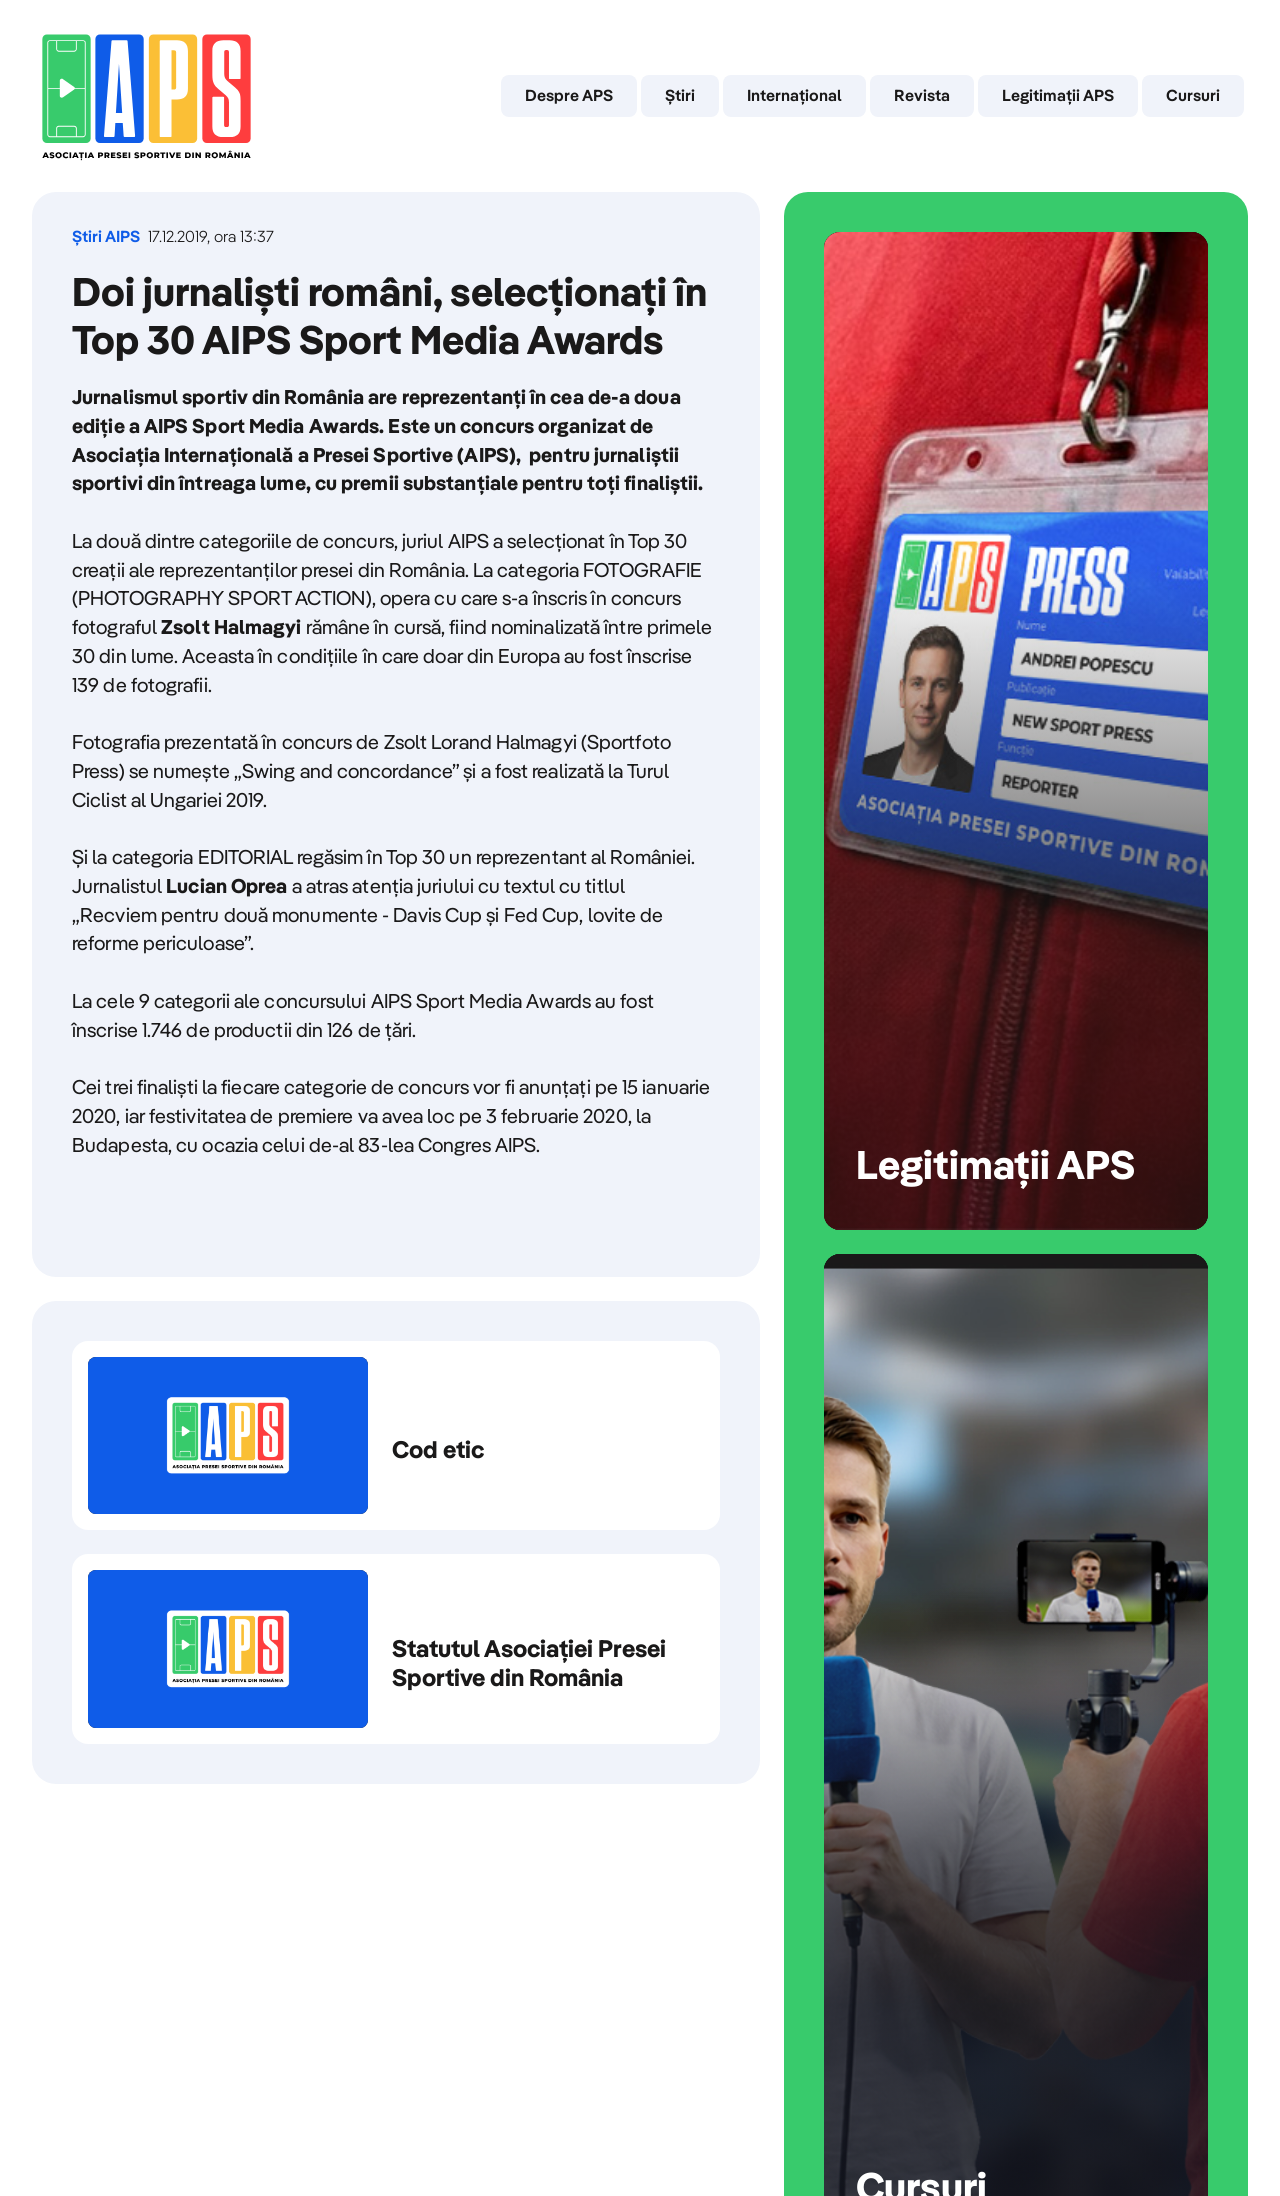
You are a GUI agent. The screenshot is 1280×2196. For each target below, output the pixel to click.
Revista (922, 95)
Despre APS (569, 95)
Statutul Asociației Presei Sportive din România (396, 1649)
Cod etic (396, 1436)
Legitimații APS (1058, 95)
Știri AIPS (106, 236)
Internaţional (794, 95)
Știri (680, 95)
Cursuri (1193, 95)
